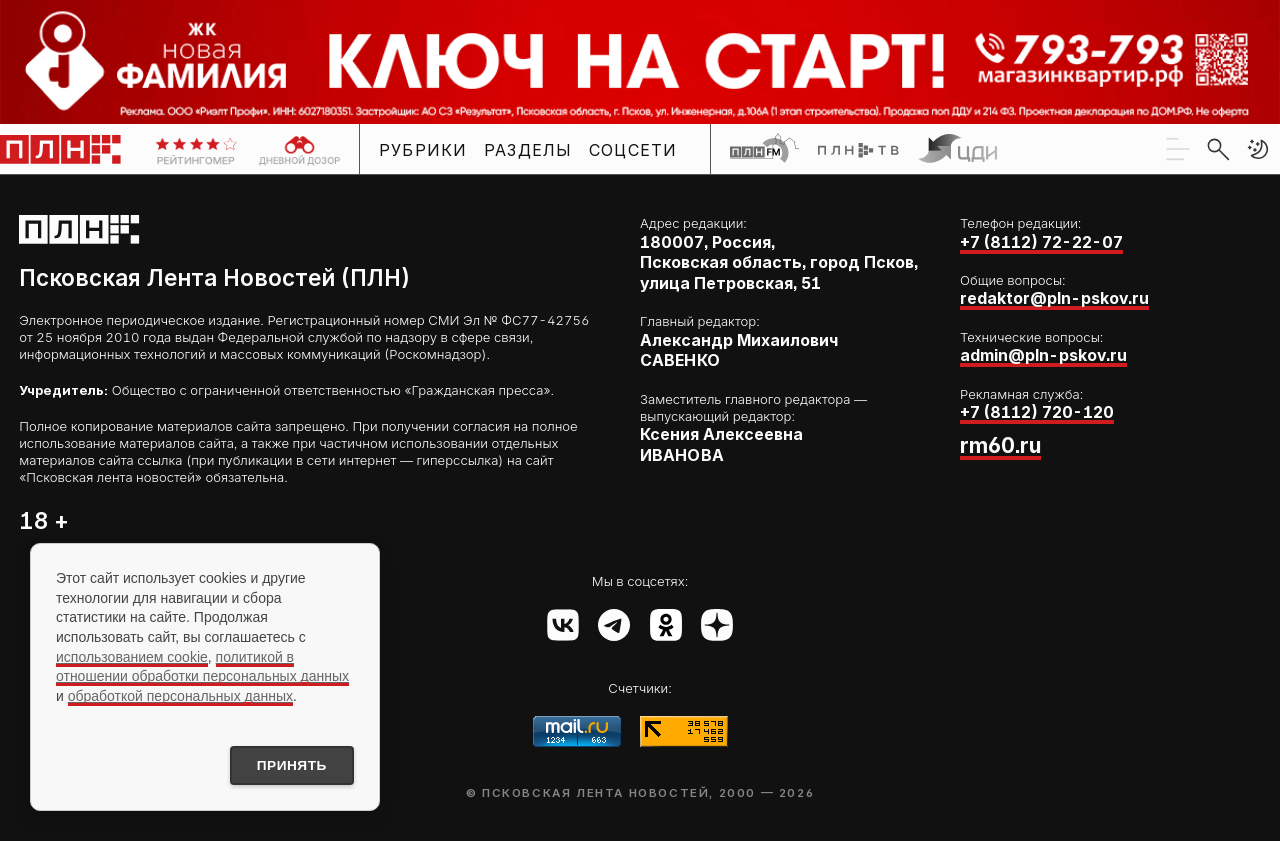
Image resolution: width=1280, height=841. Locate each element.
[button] (1258, 149)
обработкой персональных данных (180, 694)
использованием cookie (132, 655)
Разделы (528, 150)
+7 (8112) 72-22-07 (1041, 242)
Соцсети (633, 150)
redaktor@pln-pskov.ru (1054, 298)
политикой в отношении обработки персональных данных (202, 665)
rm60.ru (1000, 445)
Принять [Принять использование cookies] (288, 765)
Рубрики (423, 150)
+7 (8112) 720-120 (1037, 412)
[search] (1218, 149)
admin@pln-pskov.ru (1043, 355)
